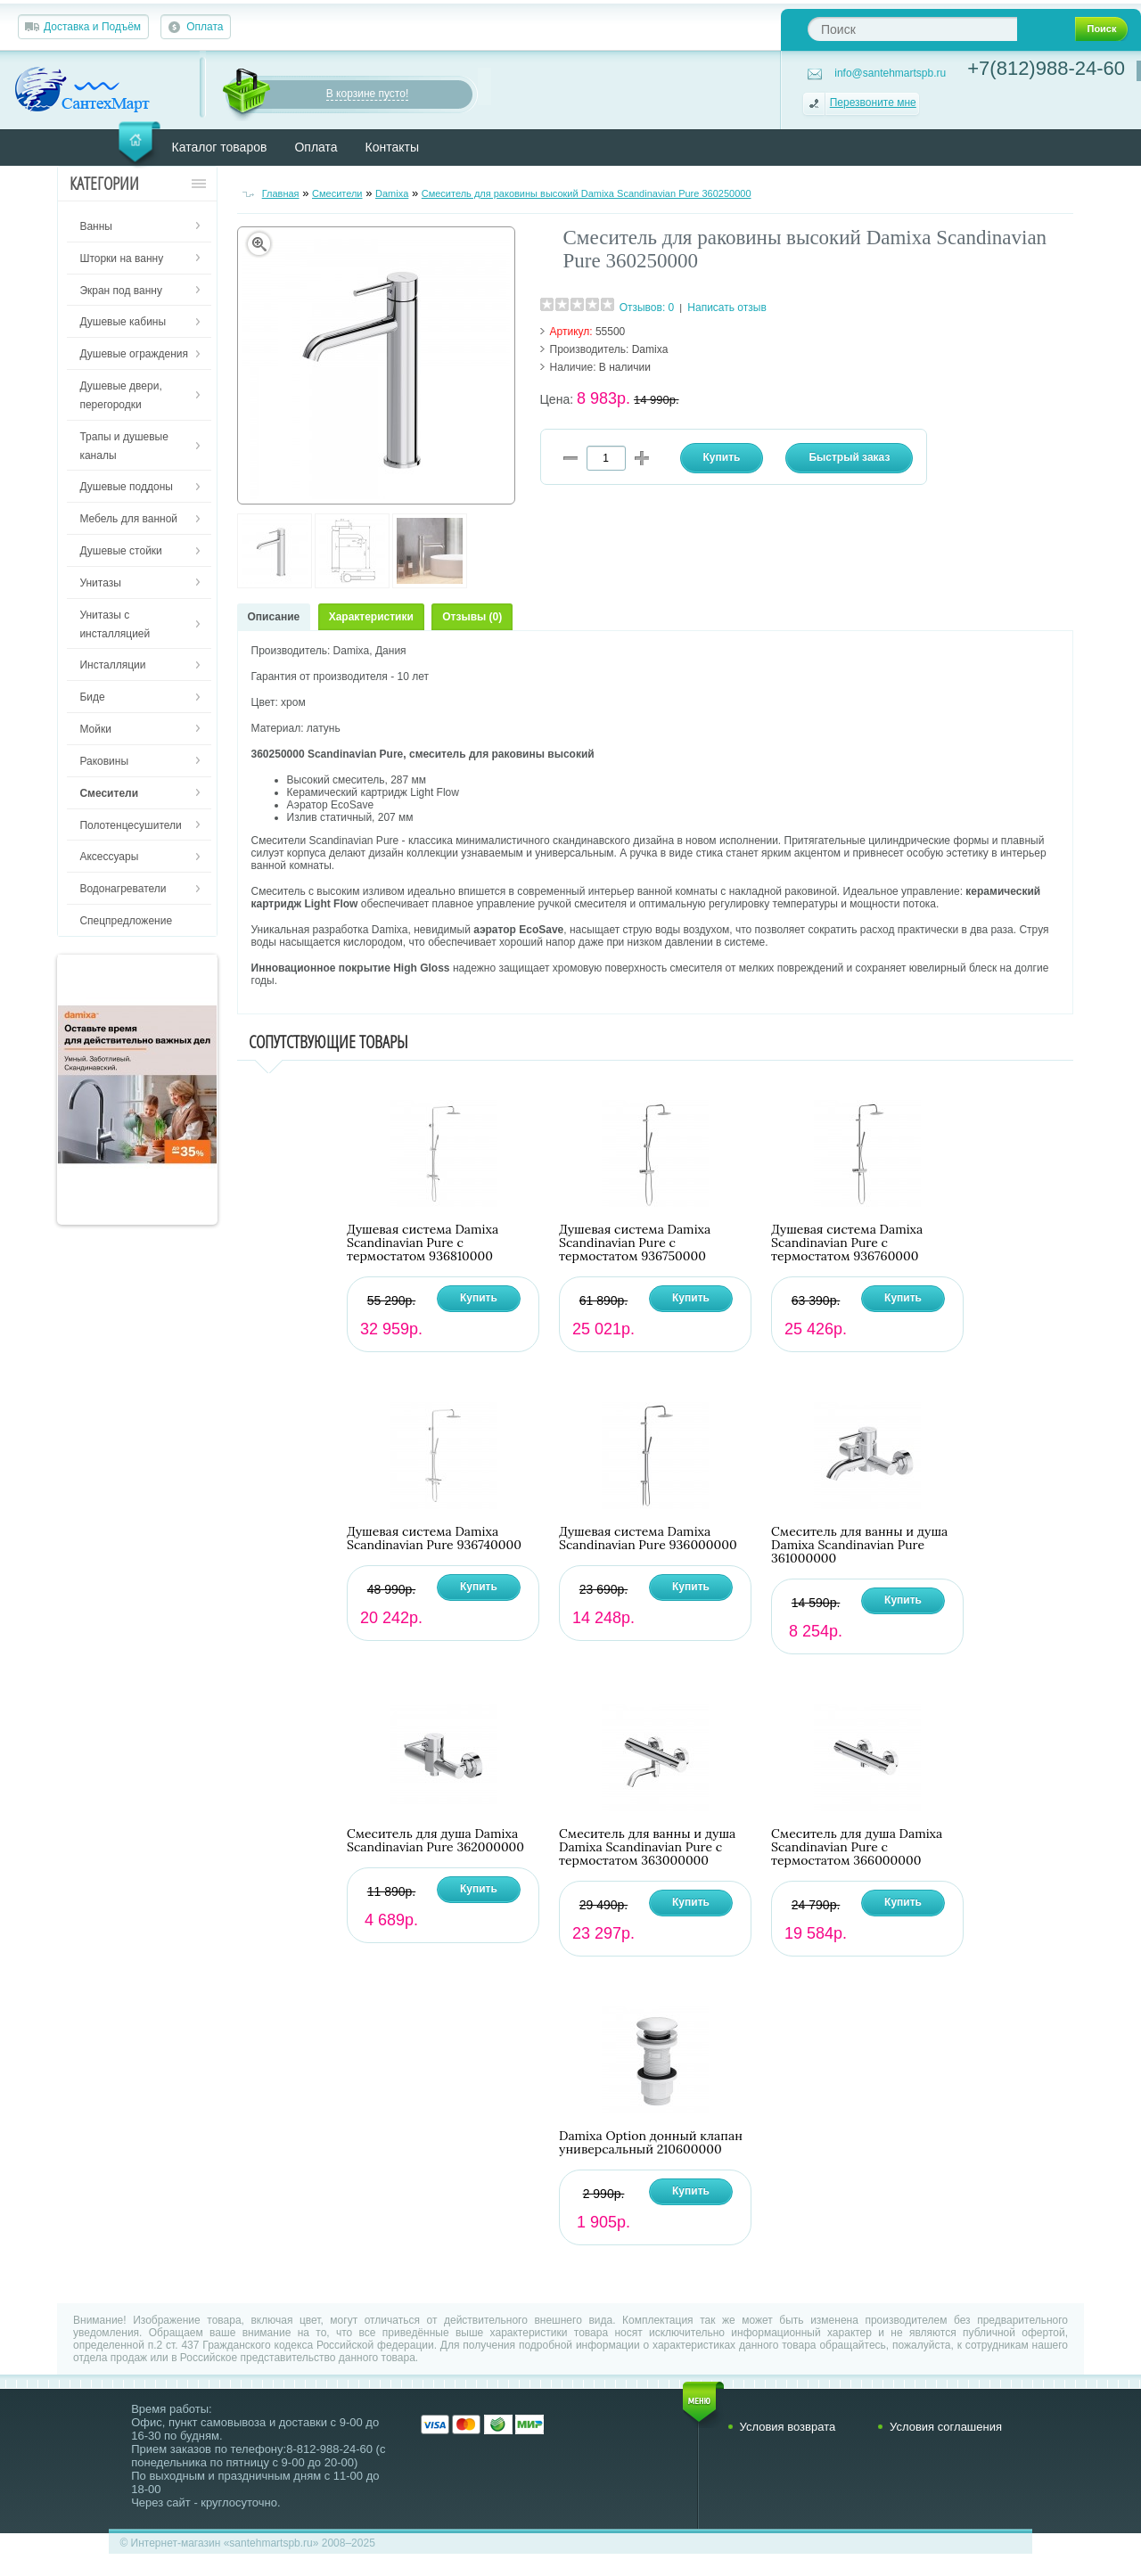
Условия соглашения (946, 2426)
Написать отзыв (726, 307)
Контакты (392, 147)
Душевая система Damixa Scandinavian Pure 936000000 (648, 1538)
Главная (281, 193)
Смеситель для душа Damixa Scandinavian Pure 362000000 (435, 1840)
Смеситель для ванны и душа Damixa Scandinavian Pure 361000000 (859, 1545)
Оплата (204, 27)
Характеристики (371, 617)
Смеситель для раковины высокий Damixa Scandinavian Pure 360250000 (586, 193)
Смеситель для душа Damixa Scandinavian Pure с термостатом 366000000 (856, 1847)
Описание (274, 617)
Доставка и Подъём (92, 27)
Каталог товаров (219, 147)
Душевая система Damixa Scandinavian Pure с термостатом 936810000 (422, 1243)
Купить (478, 1298)
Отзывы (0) (472, 617)
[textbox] (912, 29)
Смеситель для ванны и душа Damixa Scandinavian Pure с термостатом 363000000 (647, 1847)
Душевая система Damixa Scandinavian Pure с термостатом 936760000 (847, 1243)
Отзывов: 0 (647, 307)
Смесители (337, 193)
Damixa (391, 193)
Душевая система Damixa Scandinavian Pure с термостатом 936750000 (634, 1243)
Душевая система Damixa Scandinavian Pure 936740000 (434, 1538)
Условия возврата (788, 2426)
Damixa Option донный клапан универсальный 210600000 (651, 2142)
